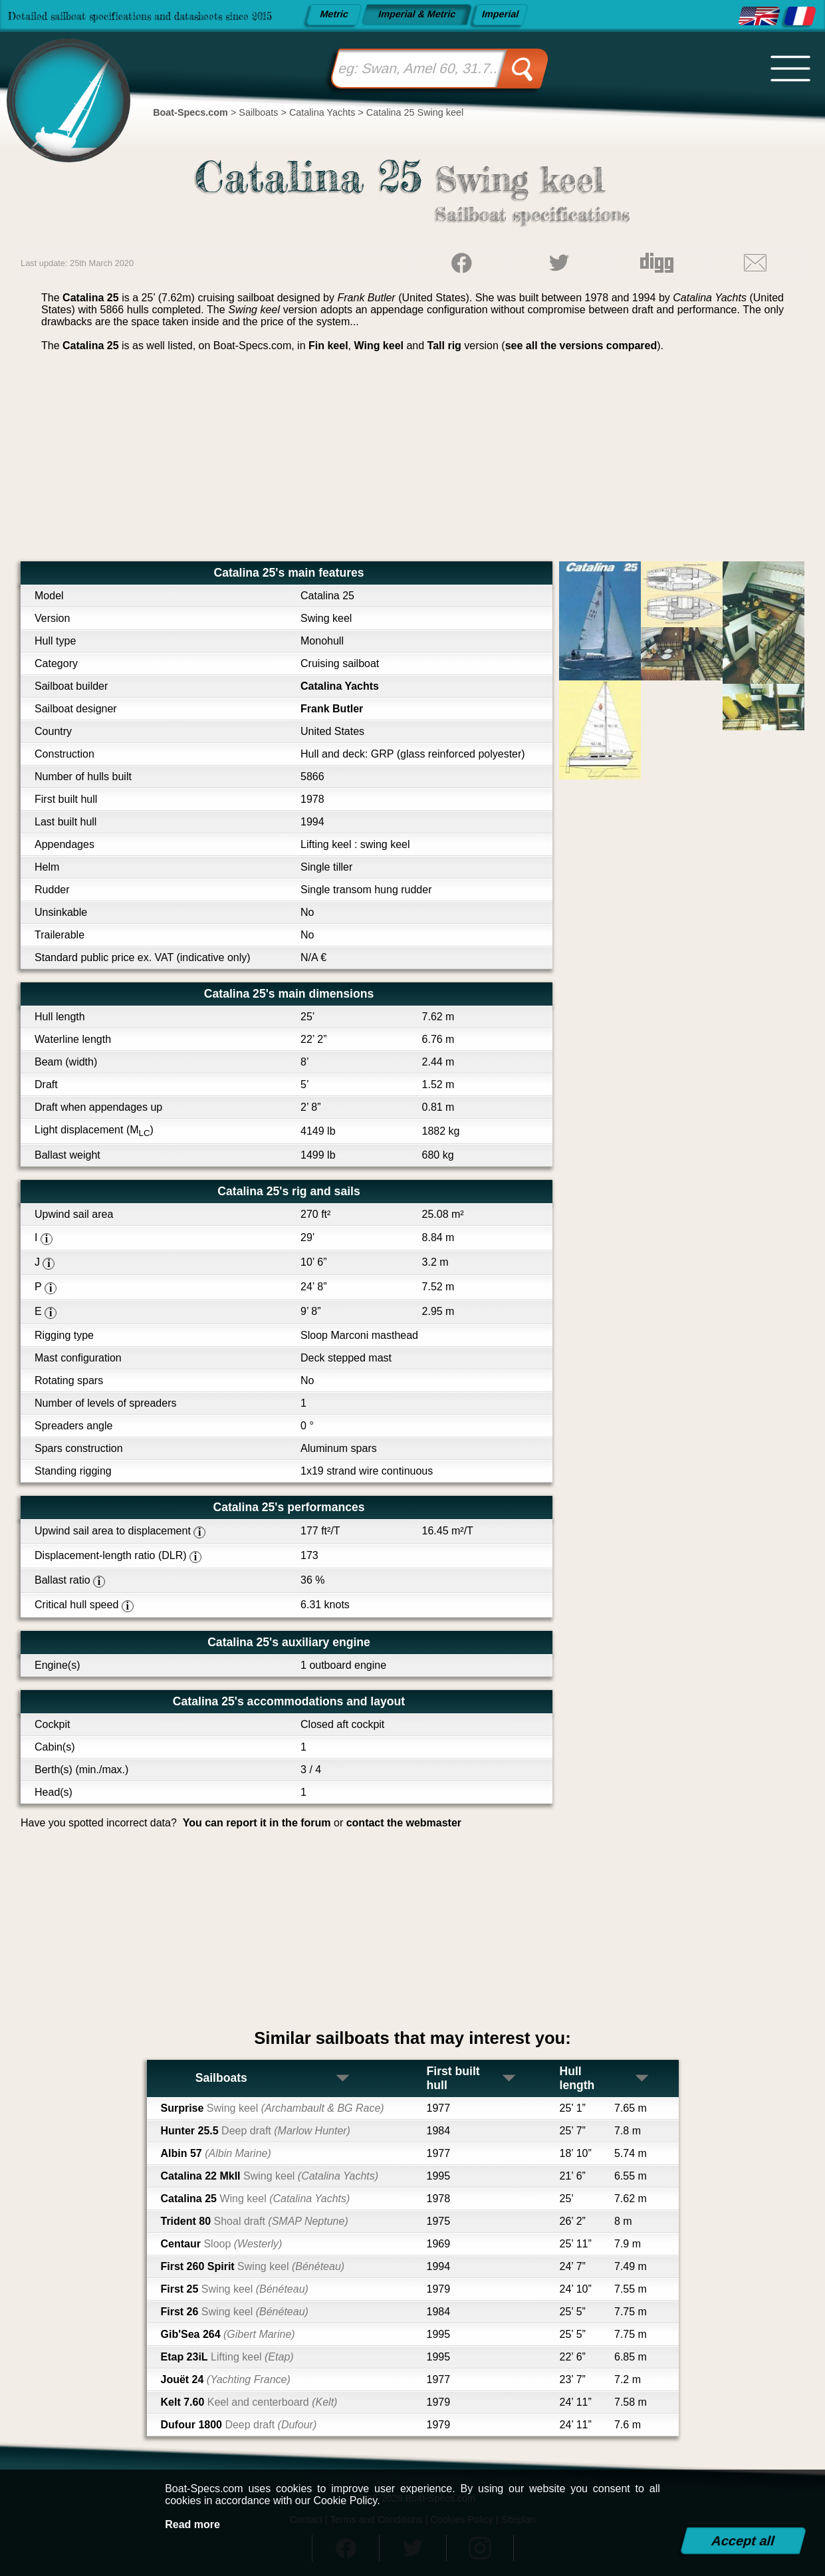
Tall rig (444, 345)
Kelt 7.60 (249, 2402)
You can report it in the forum (257, 1822)
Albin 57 (216, 2153)
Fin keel (328, 345)
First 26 (234, 2311)
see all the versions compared (581, 345)
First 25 (234, 2289)
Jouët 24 (226, 2379)
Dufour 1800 (239, 2424)
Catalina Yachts (339, 686)
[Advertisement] (412, 461)
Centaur (222, 2243)
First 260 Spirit (253, 2266)
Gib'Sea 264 (228, 2334)
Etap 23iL (227, 2356)
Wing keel (379, 345)
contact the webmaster (403, 1822)
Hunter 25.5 (255, 2130)
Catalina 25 (255, 2198)
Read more (192, 2524)
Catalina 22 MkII (270, 2176)
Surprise (272, 2108)
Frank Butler (331, 708)
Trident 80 (254, 2221)
